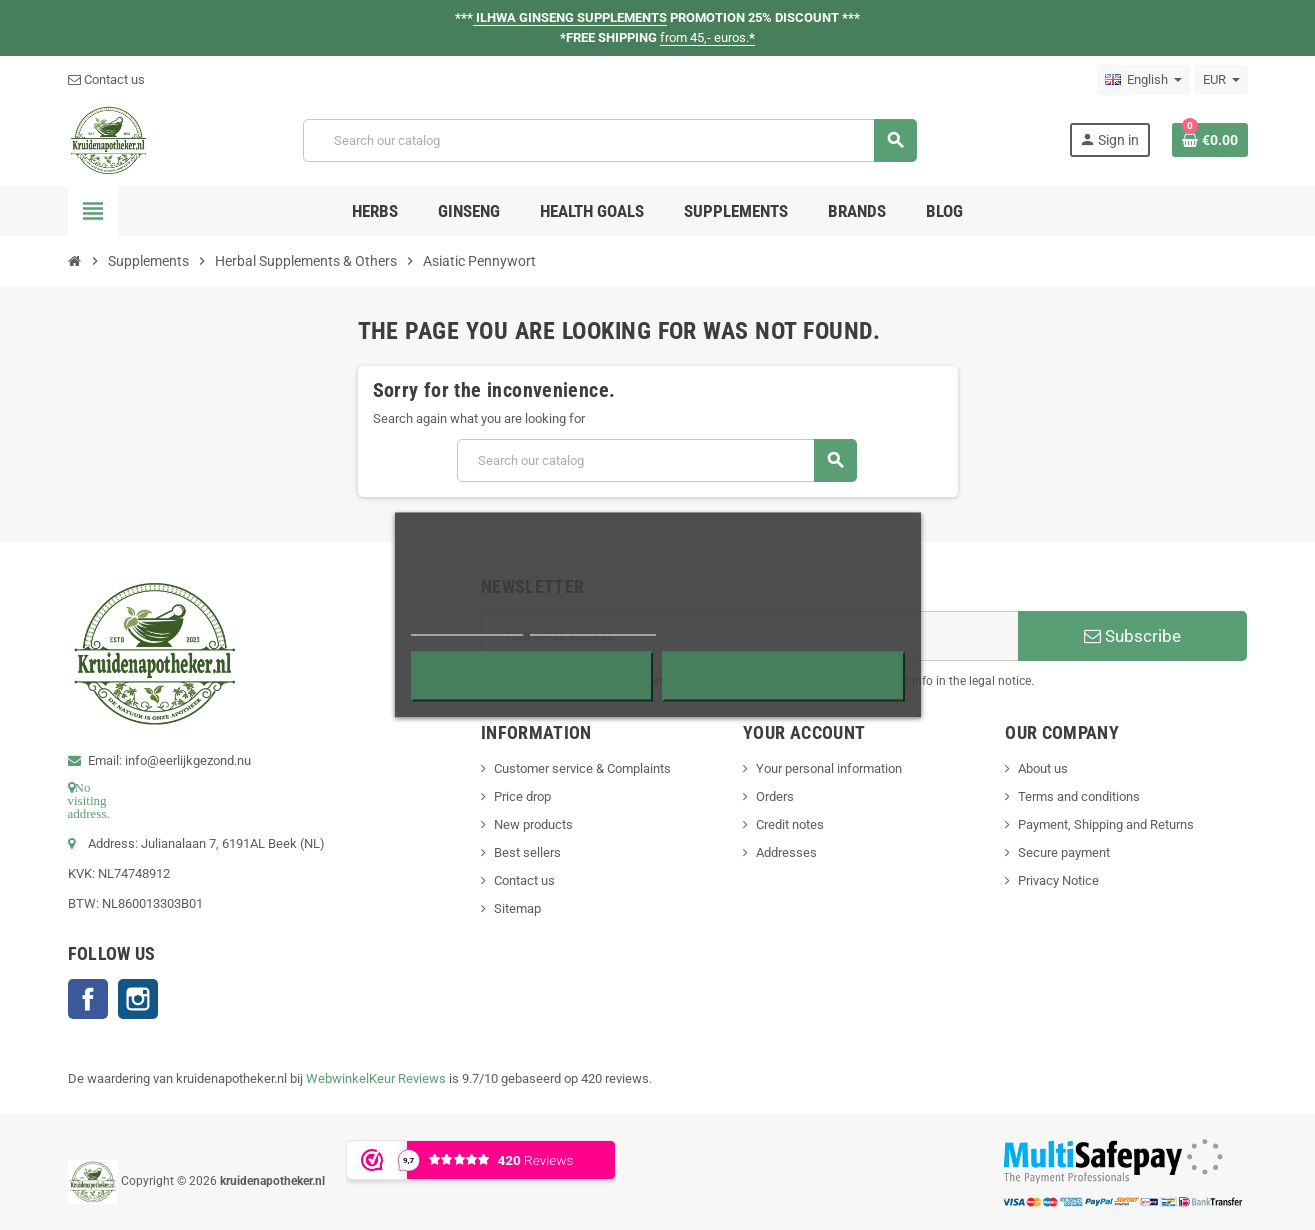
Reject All (532, 677)
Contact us (106, 79)
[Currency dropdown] (1221, 80)
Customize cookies (593, 626)
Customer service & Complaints (582, 768)
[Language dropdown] (1143, 80)
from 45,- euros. (707, 37)
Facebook (88, 999)
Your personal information (829, 768)
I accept (783, 677)
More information (467, 626)
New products (533, 824)
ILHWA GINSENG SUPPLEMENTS (570, 17)
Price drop (522, 796)
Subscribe (1132, 636)
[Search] (609, 140)
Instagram (138, 999)
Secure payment (1064, 852)
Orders (775, 796)
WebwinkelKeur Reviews (376, 1078)
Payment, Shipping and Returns (1106, 824)
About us (1043, 768)
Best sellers (527, 852)
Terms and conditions (1079, 796)
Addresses (786, 852)
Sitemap (517, 908)
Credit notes (790, 824)
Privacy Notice (1058, 880)
